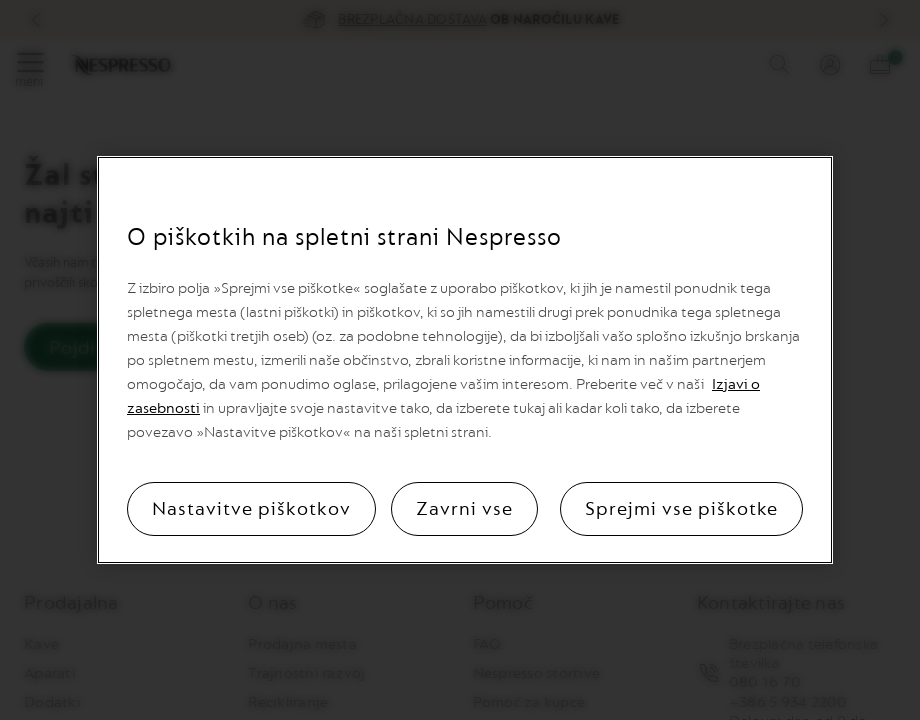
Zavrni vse (464, 509)
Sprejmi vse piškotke (681, 509)
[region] (465, 360)
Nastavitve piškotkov (251, 509)
